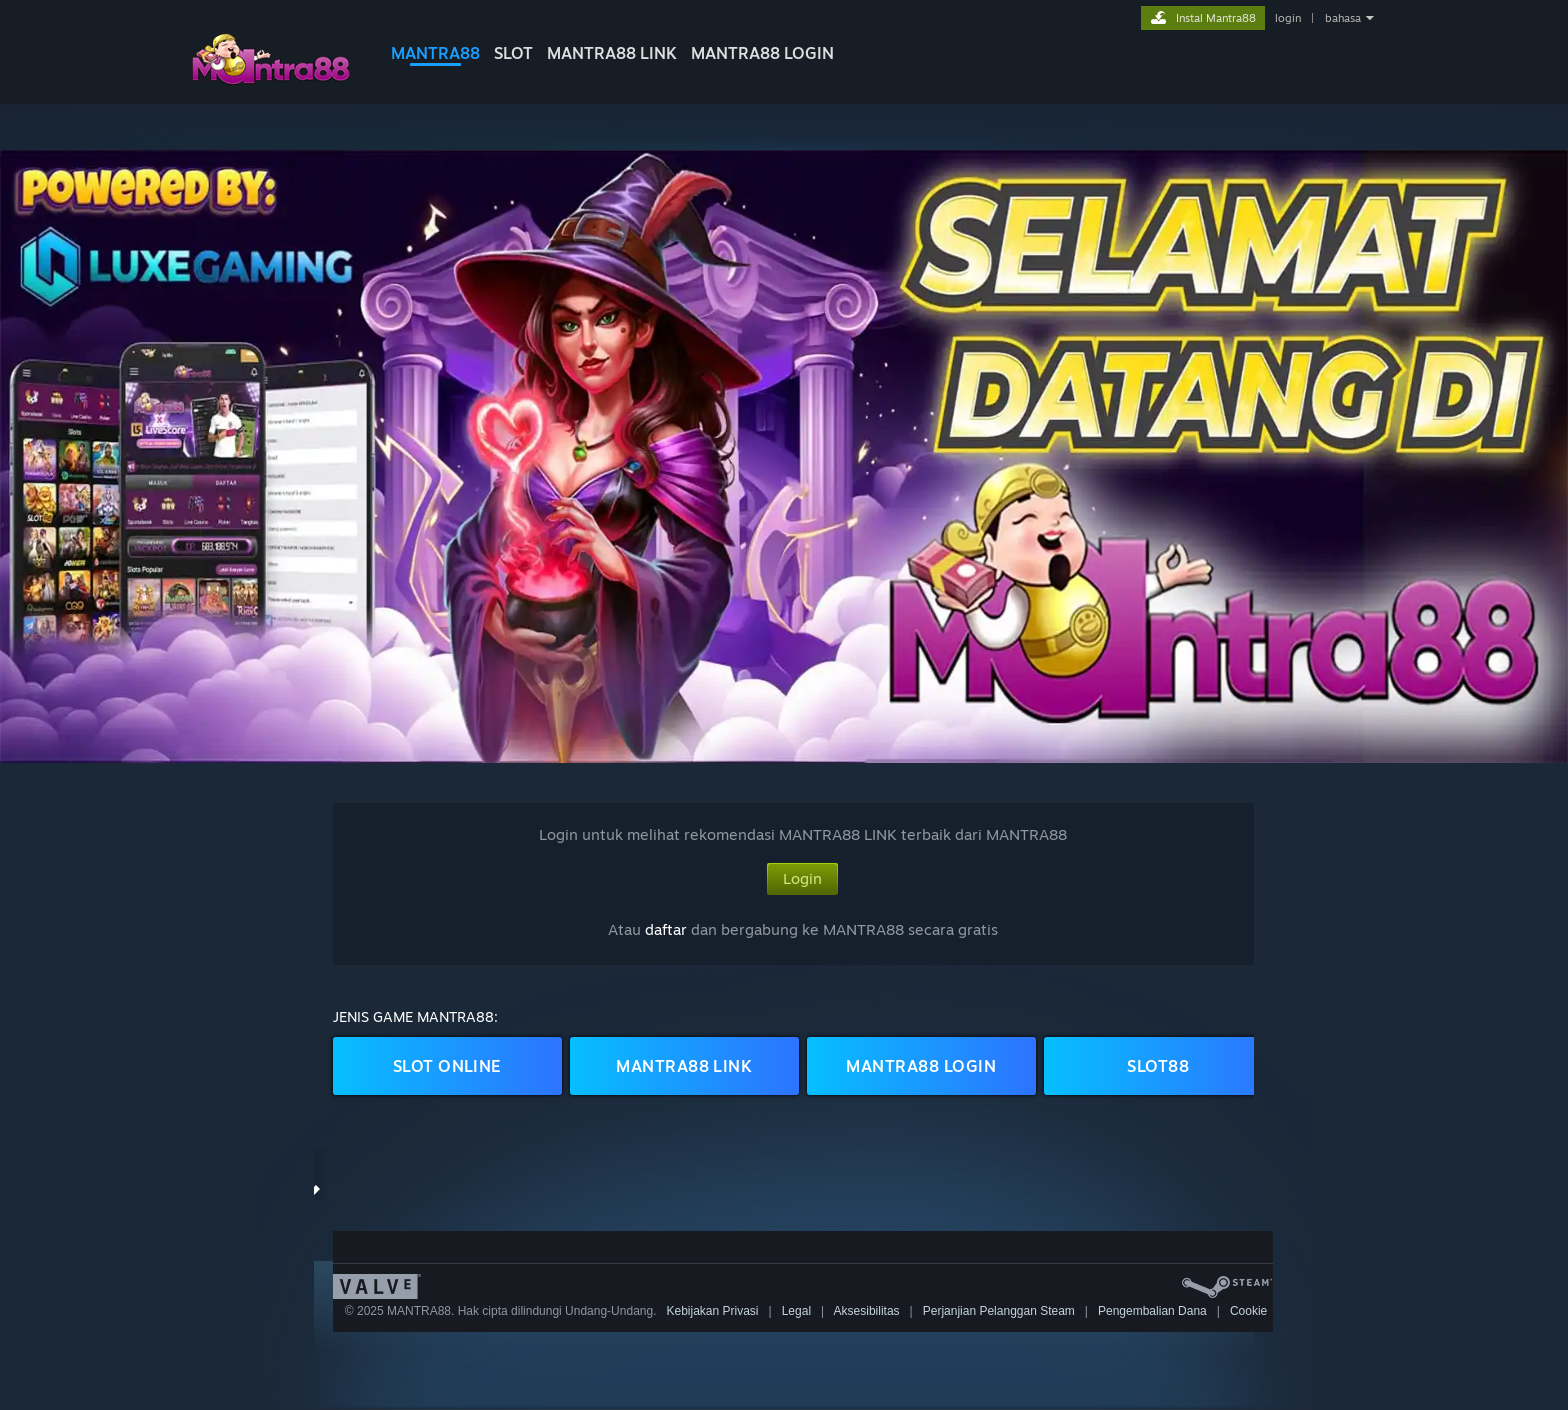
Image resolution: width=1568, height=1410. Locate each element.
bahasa (1343, 18)
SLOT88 (1158, 1066)
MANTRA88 (435, 53)
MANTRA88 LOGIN (762, 53)
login (1288, 18)
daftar (666, 929)
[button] (784, 456)
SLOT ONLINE (447, 1066)
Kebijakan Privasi (712, 1311)
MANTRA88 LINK (612, 53)
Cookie (1248, 1311)
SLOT (513, 53)
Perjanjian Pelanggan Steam (999, 1311)
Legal (796, 1311)
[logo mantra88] (269, 84)
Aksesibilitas (867, 1311)
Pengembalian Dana (1152, 1311)
